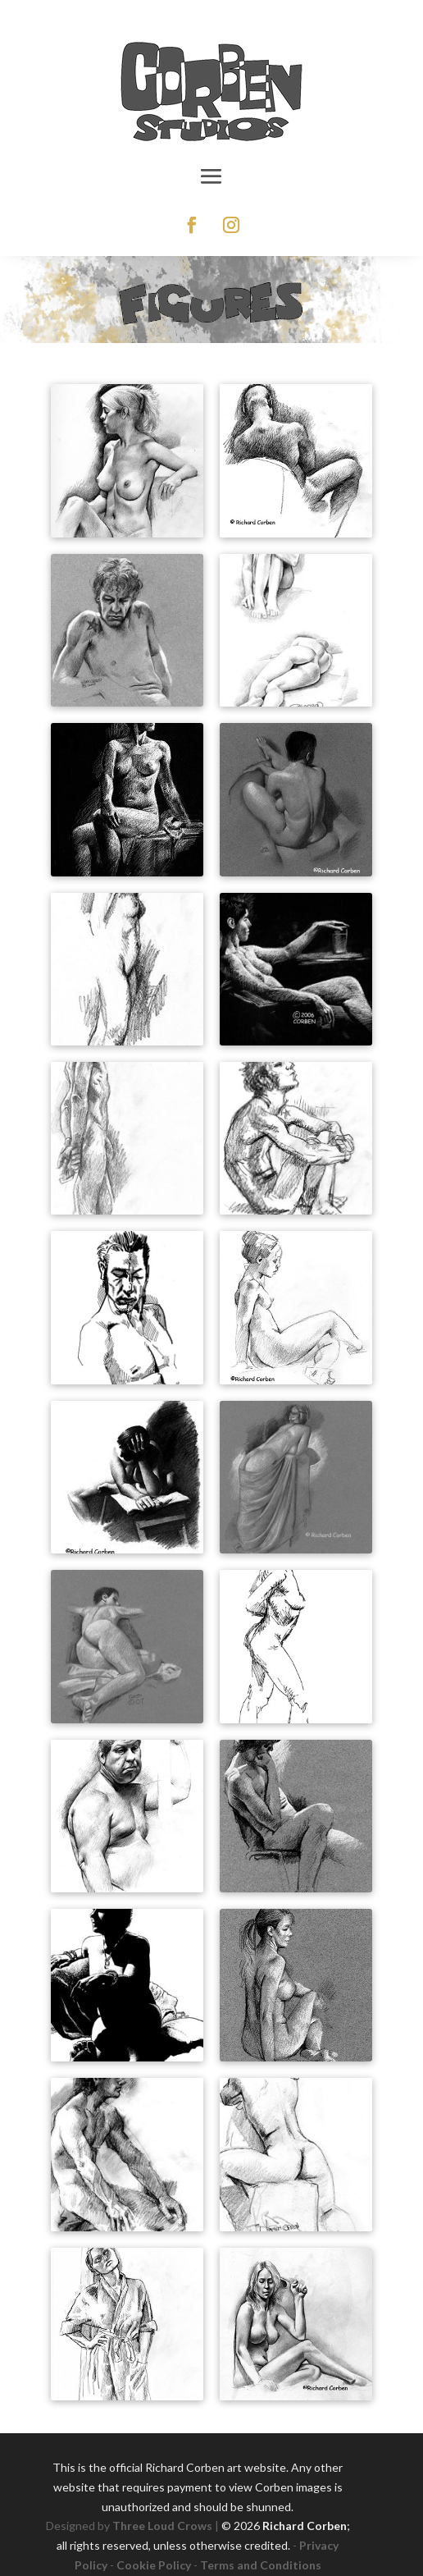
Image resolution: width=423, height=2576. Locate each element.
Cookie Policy (153, 2565)
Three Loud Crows (162, 2526)
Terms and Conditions (260, 2565)
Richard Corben (304, 2526)
